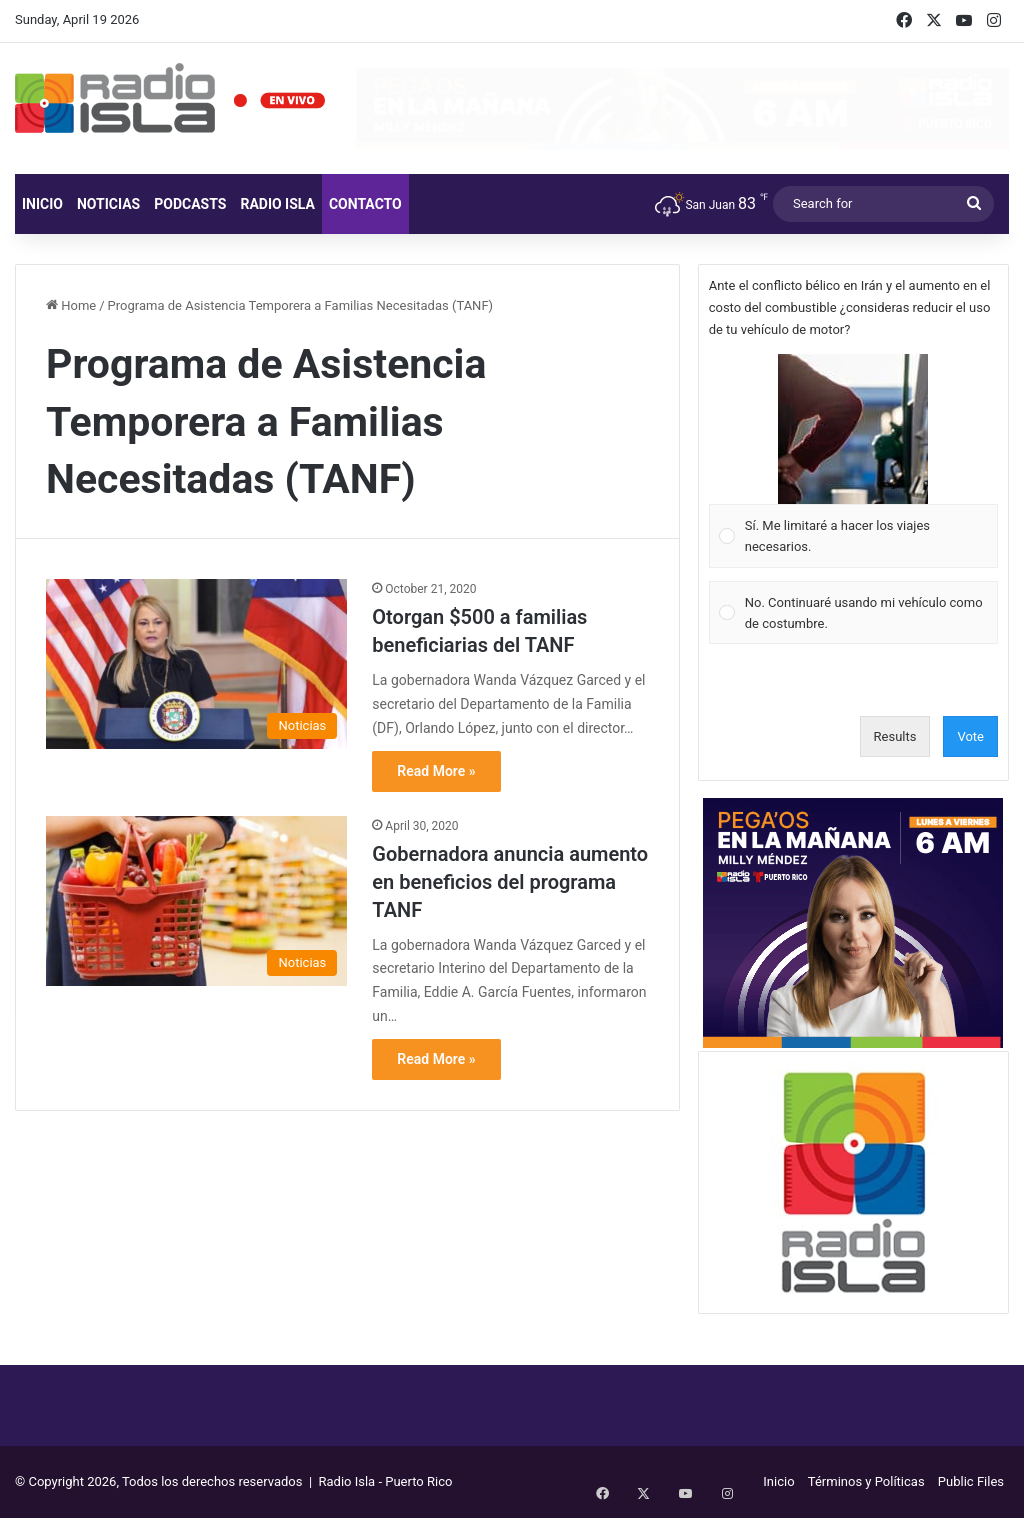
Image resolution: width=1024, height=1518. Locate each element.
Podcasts (190, 204)
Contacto (365, 204)
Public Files (971, 1481)
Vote (970, 736)
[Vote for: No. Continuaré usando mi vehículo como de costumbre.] (853, 612)
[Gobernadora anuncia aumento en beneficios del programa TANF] (196, 901)
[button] (853, 429)
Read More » (436, 771)
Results (895, 736)
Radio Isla (277, 204)
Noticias (108, 204)
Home (71, 305)
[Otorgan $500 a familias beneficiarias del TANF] (196, 664)
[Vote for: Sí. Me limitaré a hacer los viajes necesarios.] (853, 461)
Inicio (42, 204)
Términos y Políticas (866, 1481)
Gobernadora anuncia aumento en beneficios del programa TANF (510, 882)
